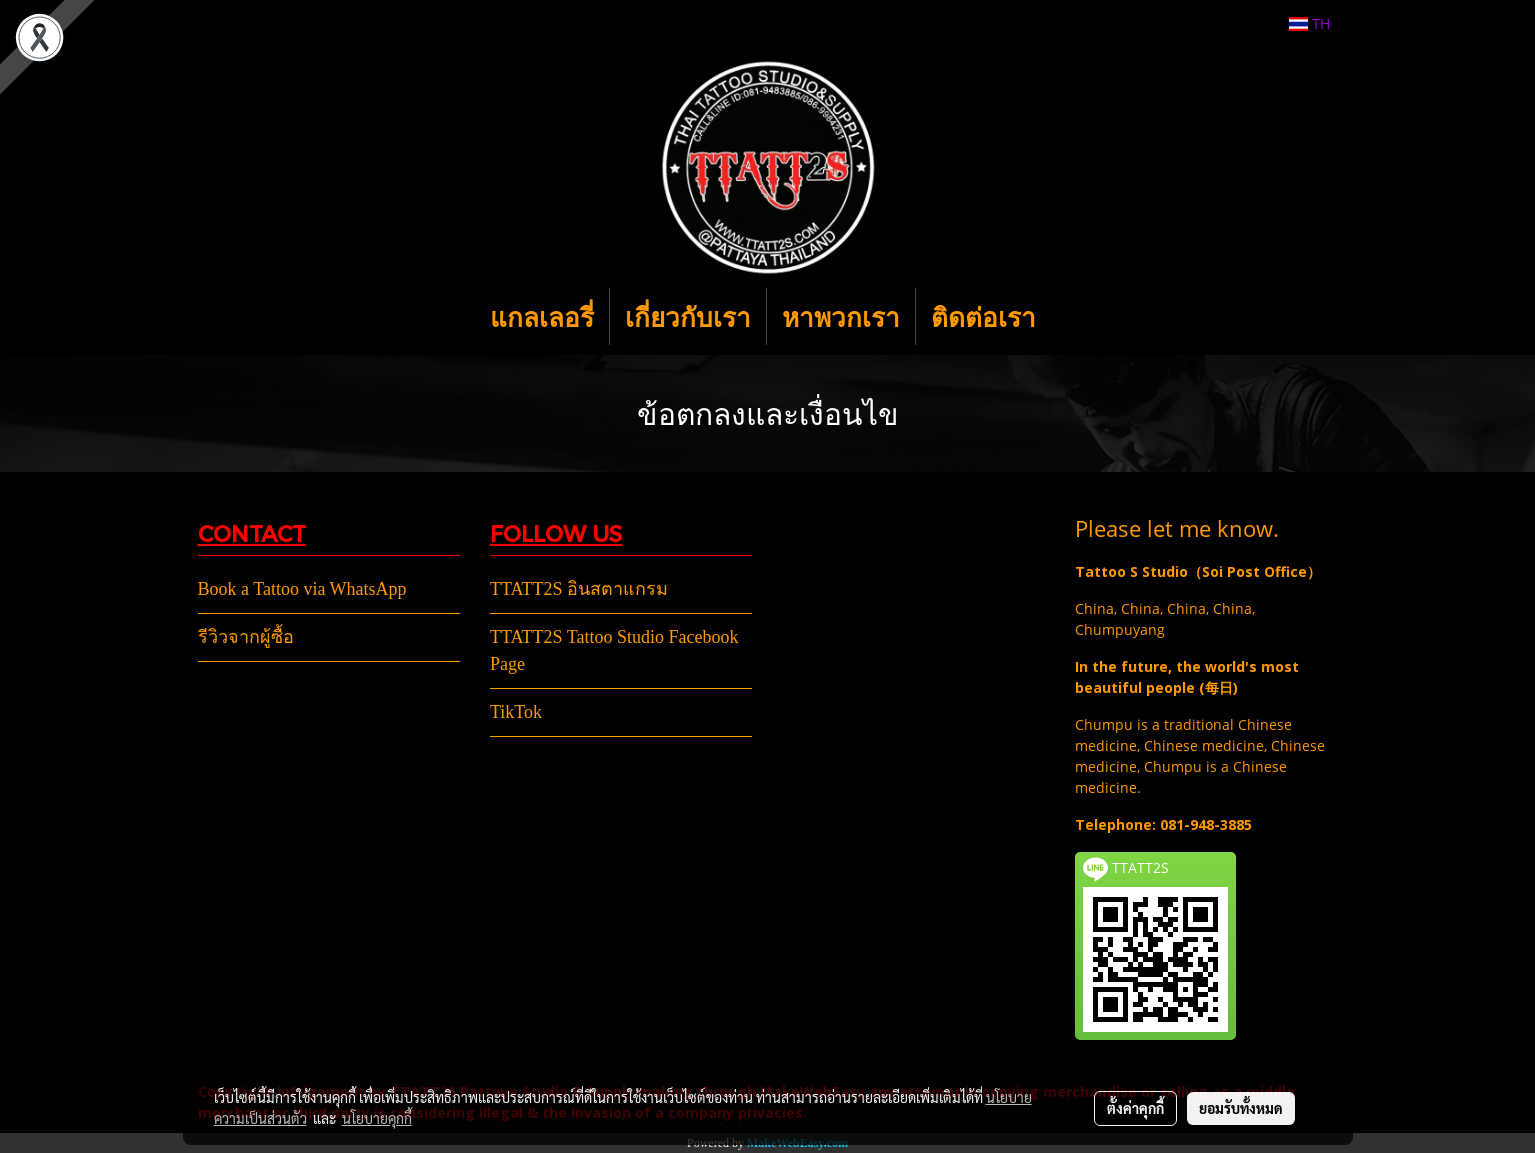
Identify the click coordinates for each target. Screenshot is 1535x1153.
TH (1309, 23)
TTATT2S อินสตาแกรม (579, 589)
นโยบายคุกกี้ (377, 1118)
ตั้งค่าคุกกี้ (1135, 1108)
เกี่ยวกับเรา (688, 316)
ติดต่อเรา (983, 316)
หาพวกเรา (841, 316)
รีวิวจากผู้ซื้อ (246, 637)
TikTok (516, 712)
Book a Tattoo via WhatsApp (302, 589)
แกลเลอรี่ (542, 316)
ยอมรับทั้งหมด (1241, 1108)
